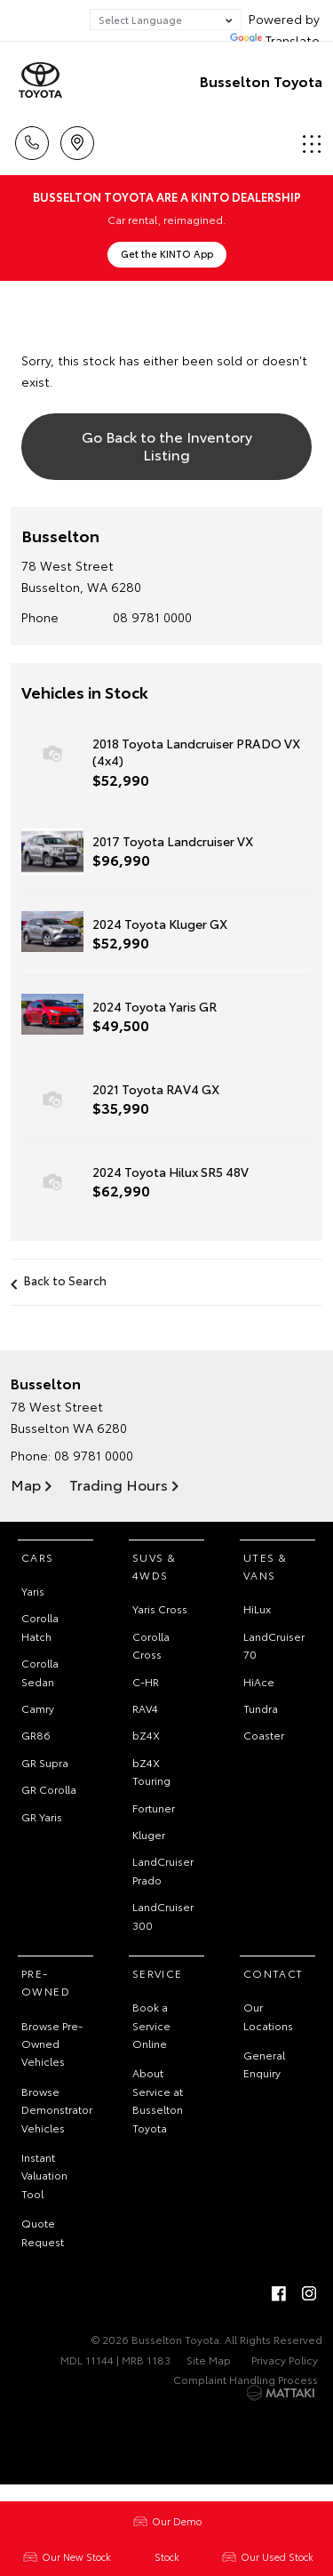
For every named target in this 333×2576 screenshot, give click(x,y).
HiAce (258, 1681)
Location (77, 140)
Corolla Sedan (40, 1671)
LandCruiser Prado (163, 1869)
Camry (37, 1708)
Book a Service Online (151, 2025)
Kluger (148, 1834)
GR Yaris (41, 1816)
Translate (275, 40)
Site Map (208, 2359)
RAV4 (145, 1708)
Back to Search (65, 1280)
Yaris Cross (159, 1608)
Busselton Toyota (261, 80)
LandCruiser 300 (163, 1915)
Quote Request (42, 2231)
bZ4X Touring (151, 1771)
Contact (273, 1972)
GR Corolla (48, 1788)
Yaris (32, 1590)
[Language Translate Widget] (166, 19)
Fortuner (153, 1807)
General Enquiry (264, 2063)
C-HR (145, 1681)
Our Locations (268, 2015)
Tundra (260, 1708)
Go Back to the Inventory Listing (167, 444)
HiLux (257, 1608)
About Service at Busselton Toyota (157, 2099)
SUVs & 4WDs (154, 1565)
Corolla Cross (151, 1644)
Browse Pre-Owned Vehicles (52, 2043)
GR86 (36, 1734)
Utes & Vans (265, 1565)
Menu (311, 143)
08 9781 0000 (152, 617)
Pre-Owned (45, 1981)
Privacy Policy (284, 2359)
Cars (37, 1556)
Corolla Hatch (40, 1626)
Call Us (32, 140)
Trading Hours (118, 1484)
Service (157, 1972)
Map (26, 1484)
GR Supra (44, 1762)
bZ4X (146, 1734)
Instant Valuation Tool (44, 2175)
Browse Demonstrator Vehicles (56, 2109)
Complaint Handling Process (245, 2379)
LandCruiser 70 (274, 1644)
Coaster (263, 1734)
